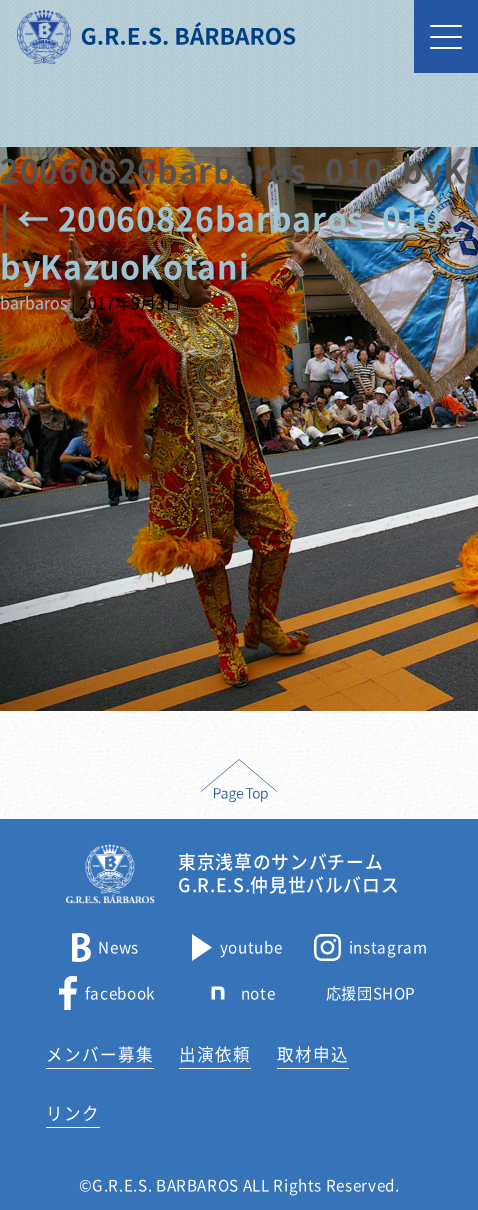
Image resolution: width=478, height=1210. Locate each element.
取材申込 (313, 1054)
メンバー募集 (100, 1054)
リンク (73, 1113)
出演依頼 (215, 1054)
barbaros (33, 303)
